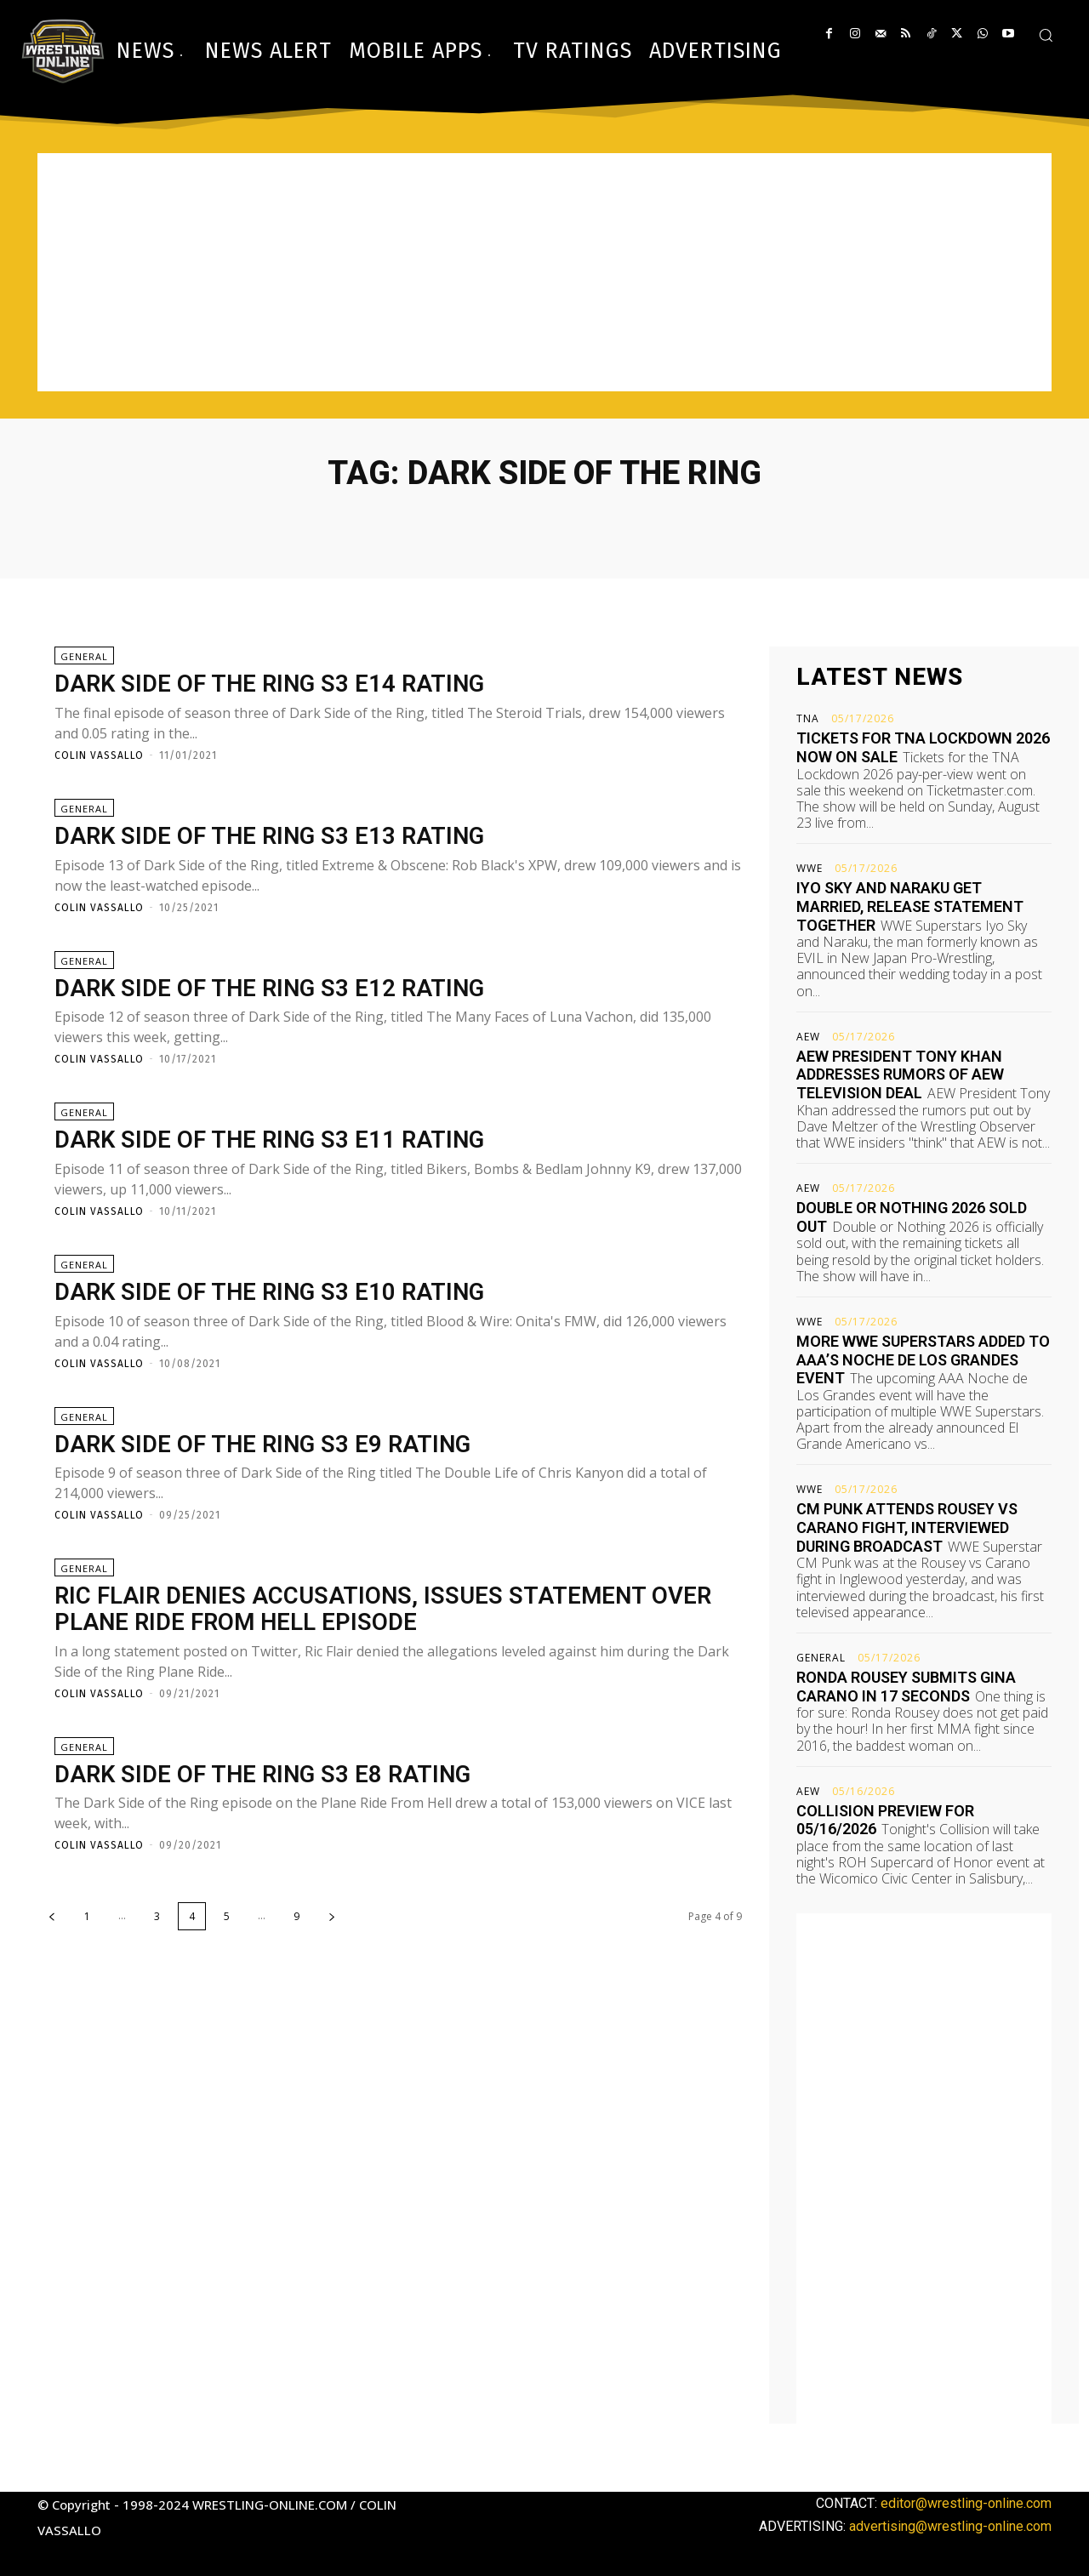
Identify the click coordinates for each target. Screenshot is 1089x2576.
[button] (1046, 35)
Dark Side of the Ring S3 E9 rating (266, 1444)
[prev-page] (51, 1918)
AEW (808, 1037)
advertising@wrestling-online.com (950, 2526)
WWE (809, 868)
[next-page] (331, 1918)
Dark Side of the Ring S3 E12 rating (273, 988)
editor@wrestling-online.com (966, 2503)
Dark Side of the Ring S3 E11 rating (273, 1140)
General (84, 656)
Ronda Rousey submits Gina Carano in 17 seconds (906, 1686)
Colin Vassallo (99, 755)
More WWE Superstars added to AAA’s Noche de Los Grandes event (923, 1359)
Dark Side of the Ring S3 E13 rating (273, 836)
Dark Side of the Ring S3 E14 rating (273, 684)
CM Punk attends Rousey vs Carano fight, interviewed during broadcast (907, 1527)
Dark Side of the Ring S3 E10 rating (273, 1293)
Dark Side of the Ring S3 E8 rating (266, 1775)
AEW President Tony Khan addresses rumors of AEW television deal (900, 1074)
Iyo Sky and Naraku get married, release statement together (909, 906)
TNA (807, 719)
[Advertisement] (544, 272)
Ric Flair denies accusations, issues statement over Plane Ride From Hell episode (387, 1609)
